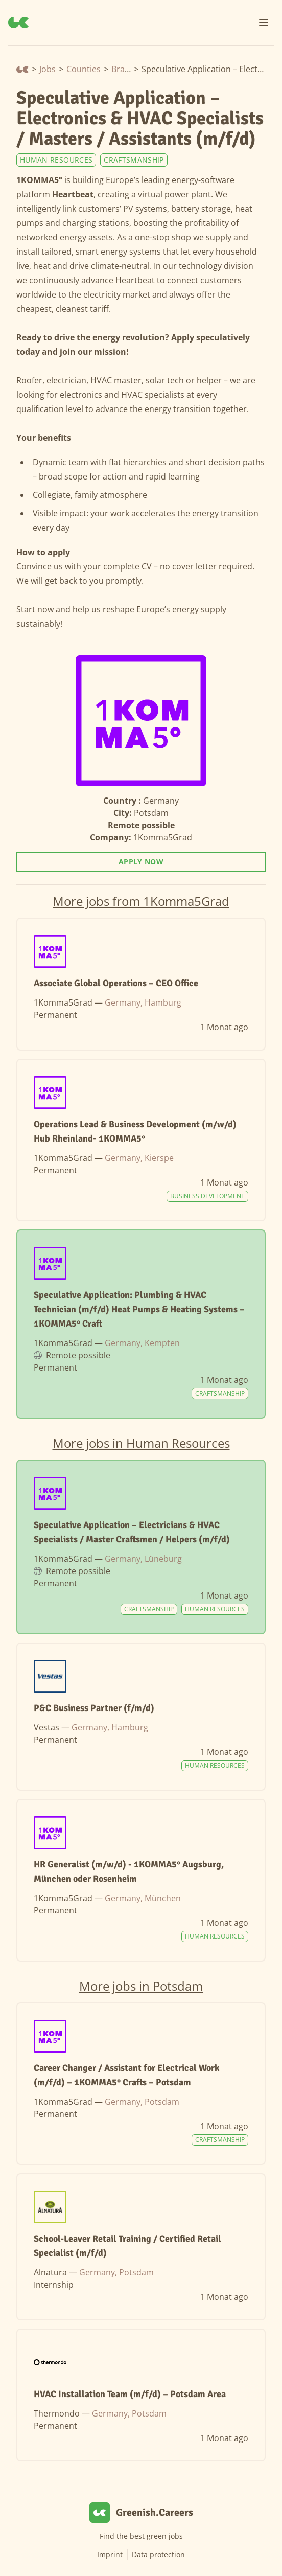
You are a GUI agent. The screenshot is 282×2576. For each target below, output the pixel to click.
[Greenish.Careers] (18, 22)
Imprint (110, 2554)
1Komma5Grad (162, 837)
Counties (83, 69)
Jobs (47, 69)
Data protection (158, 2554)
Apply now (141, 862)
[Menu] (263, 22)
